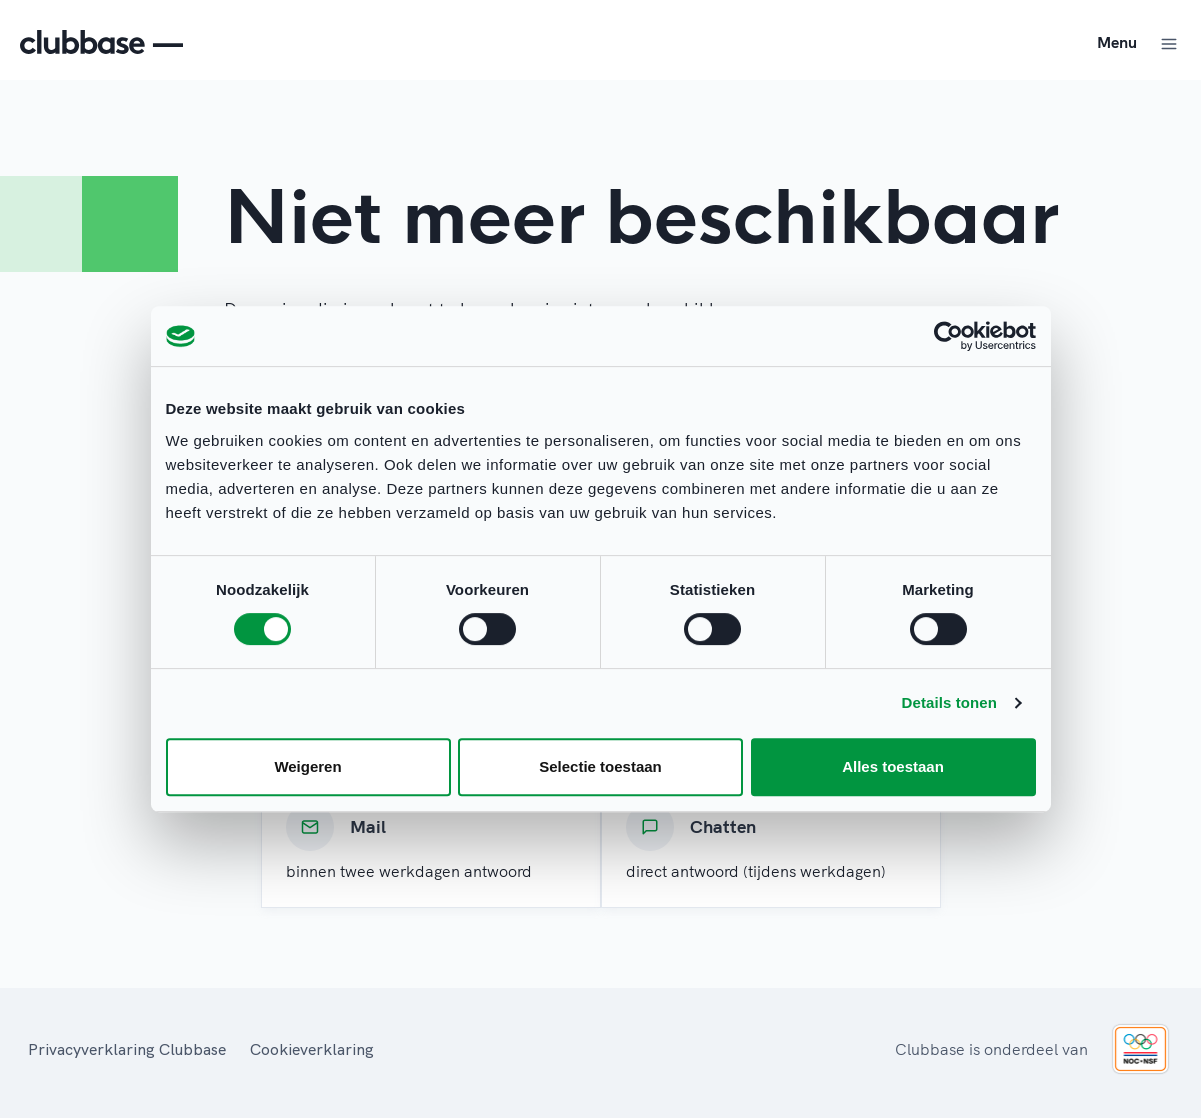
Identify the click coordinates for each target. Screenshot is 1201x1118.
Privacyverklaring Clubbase (127, 1049)
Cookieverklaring (312, 1049)
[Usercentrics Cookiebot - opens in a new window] (948, 336)
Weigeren (307, 766)
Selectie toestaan (600, 766)
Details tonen (949, 702)
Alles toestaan (893, 766)
